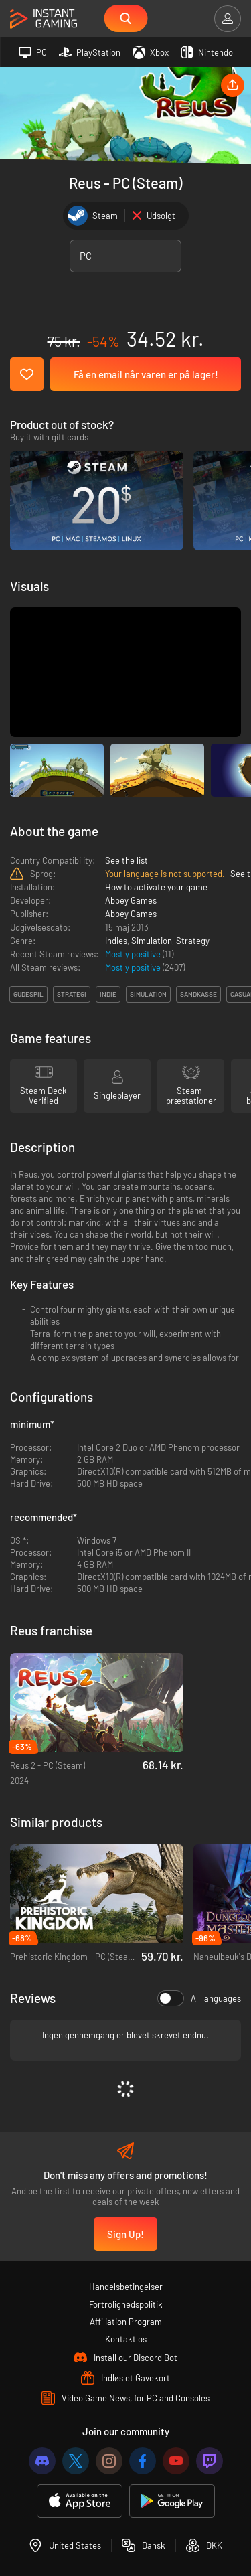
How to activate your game (156, 887)
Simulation (151, 940)
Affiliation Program (126, 2321)
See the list (126, 860)
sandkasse (198, 994)
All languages (199, 1998)
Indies (116, 940)
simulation (148, 994)
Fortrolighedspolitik (126, 2304)
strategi (71, 994)
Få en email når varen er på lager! (146, 374)
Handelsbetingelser (126, 2286)
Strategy (193, 940)
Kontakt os (126, 2339)
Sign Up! (125, 2234)
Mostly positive (134, 954)
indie (108, 994)
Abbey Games (131, 900)
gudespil (28, 994)
